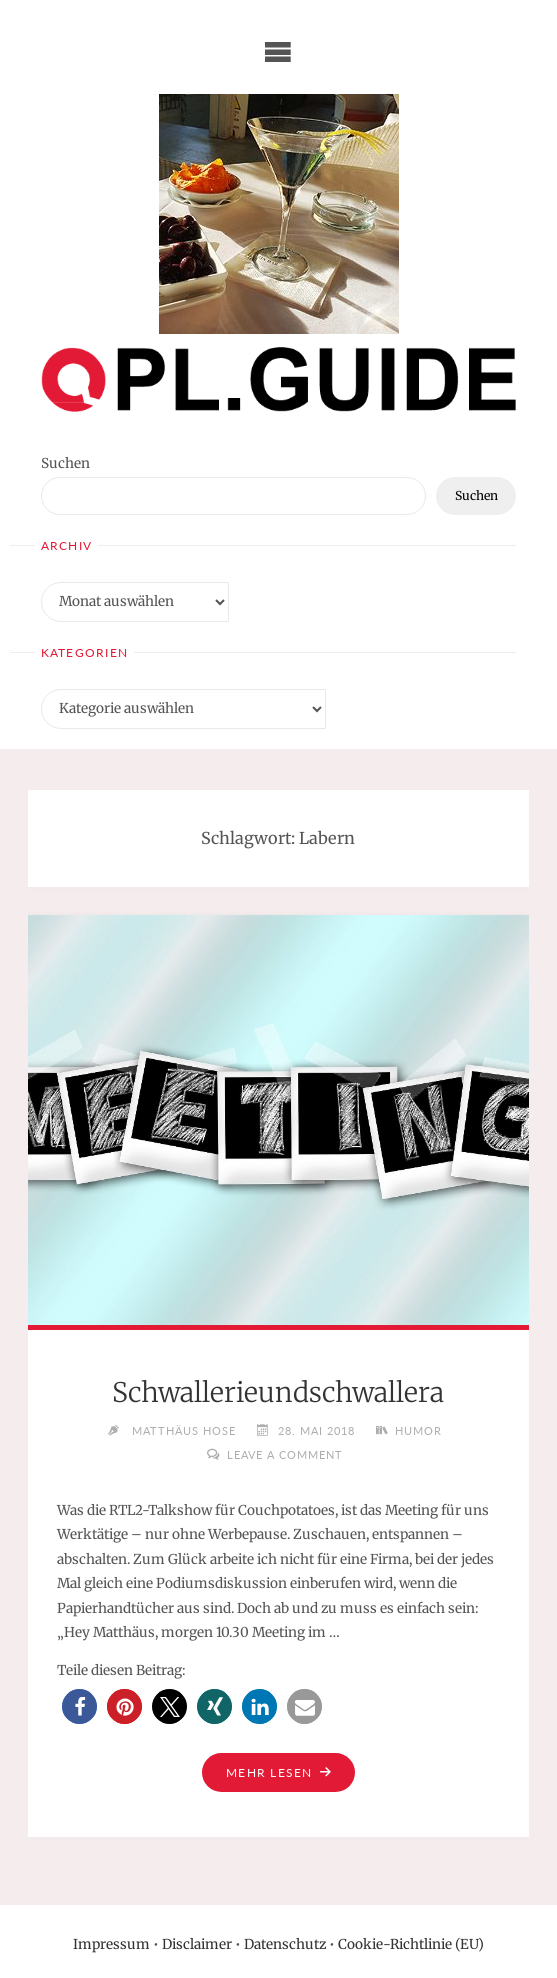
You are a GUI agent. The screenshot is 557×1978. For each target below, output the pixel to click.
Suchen (65, 463)
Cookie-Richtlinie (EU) (411, 1944)
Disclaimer (197, 1944)
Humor (418, 1429)
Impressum (111, 1944)
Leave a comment (285, 1453)
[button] (79, 1705)
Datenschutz (285, 1944)
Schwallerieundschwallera (278, 1392)
